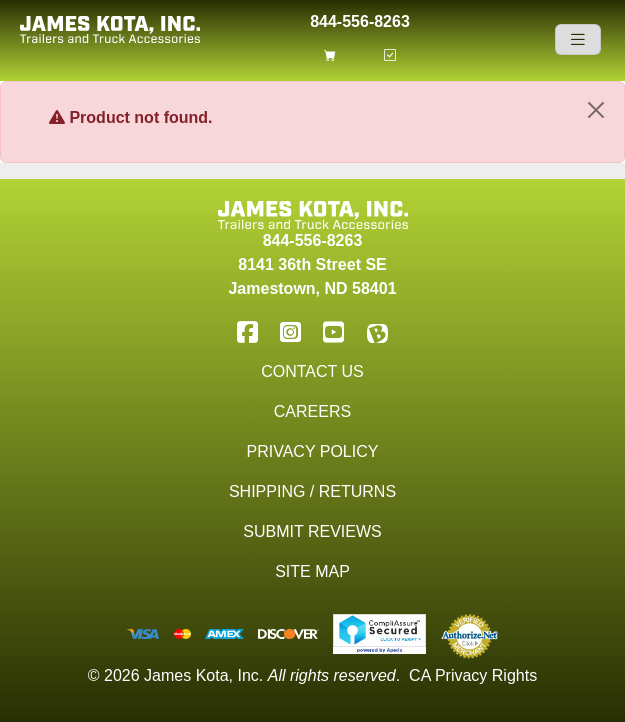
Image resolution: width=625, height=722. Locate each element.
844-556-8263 (360, 19)
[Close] (596, 110)
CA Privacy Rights (473, 675)
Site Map (312, 571)
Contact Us (312, 371)
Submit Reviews (312, 531)
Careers (312, 411)
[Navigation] (578, 39)
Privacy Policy (313, 451)
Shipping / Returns (312, 491)
